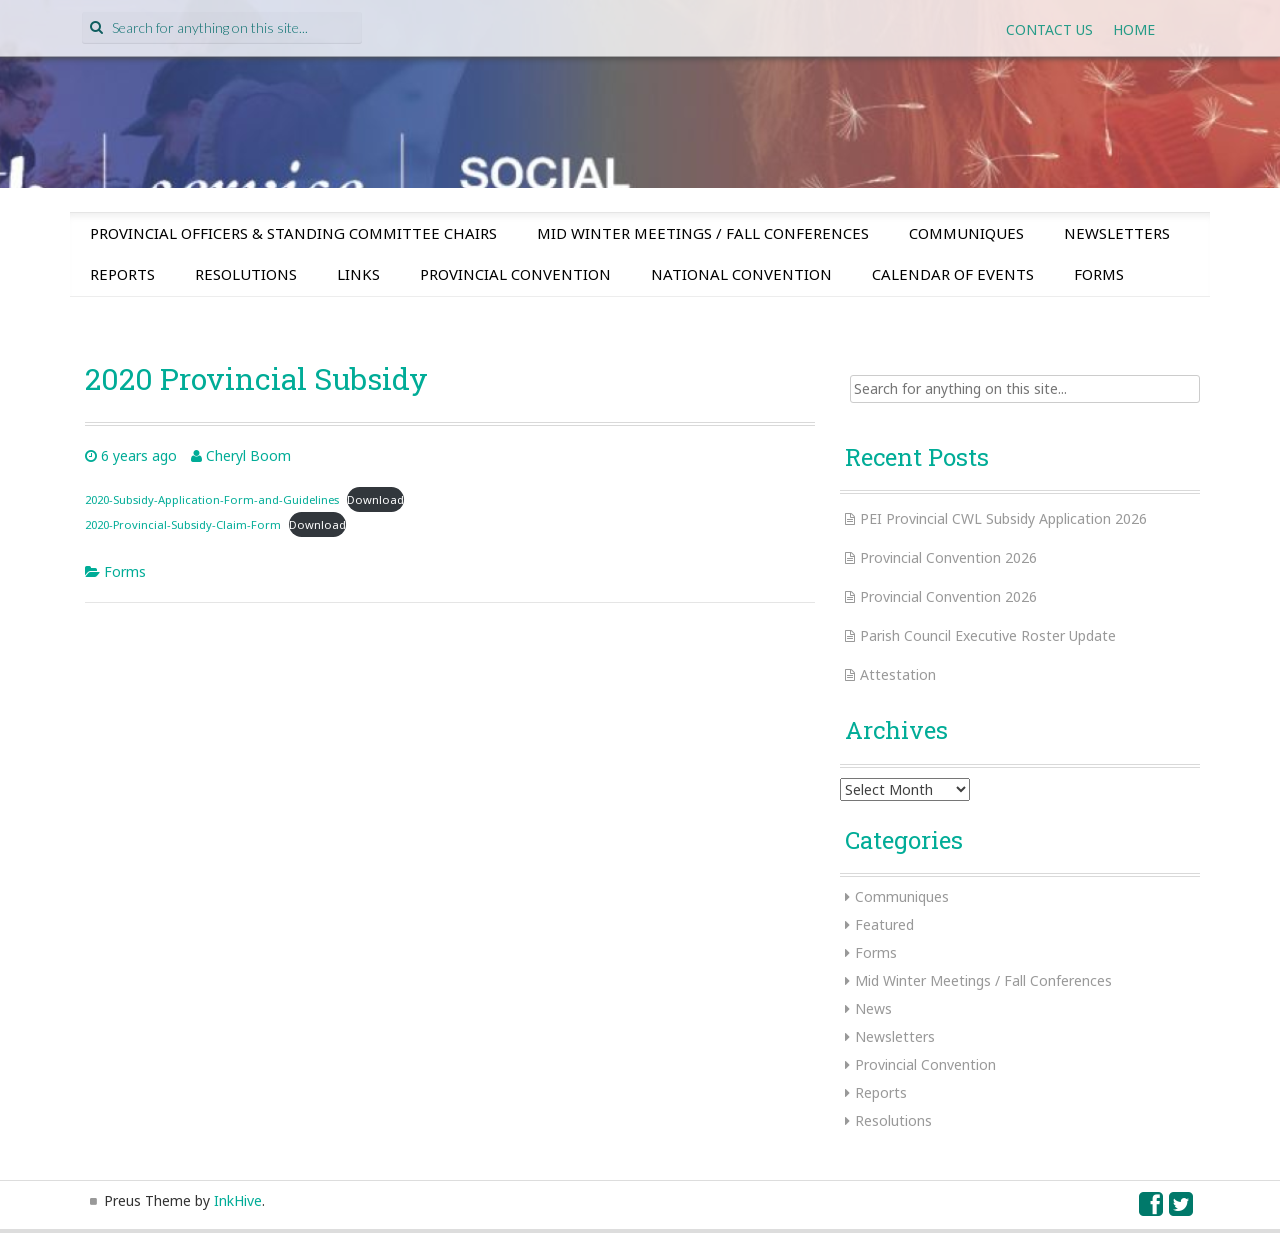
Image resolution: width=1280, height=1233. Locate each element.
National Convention (741, 274)
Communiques (966, 233)
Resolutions (246, 274)
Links (358, 274)
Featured (884, 924)
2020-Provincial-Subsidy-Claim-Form (183, 524)
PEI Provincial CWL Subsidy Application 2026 (1003, 518)
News (873, 1008)
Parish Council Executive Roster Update (988, 635)
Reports (122, 274)
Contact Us (1049, 29)
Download (375, 499)
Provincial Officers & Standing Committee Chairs (293, 233)
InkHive (238, 1200)
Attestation (898, 674)
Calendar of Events (953, 274)
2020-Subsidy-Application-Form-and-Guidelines (212, 499)
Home (1134, 29)
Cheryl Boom (248, 455)
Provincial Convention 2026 (948, 557)
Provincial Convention (515, 274)
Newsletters (1117, 233)
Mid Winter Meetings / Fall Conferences (703, 233)
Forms (1099, 274)
